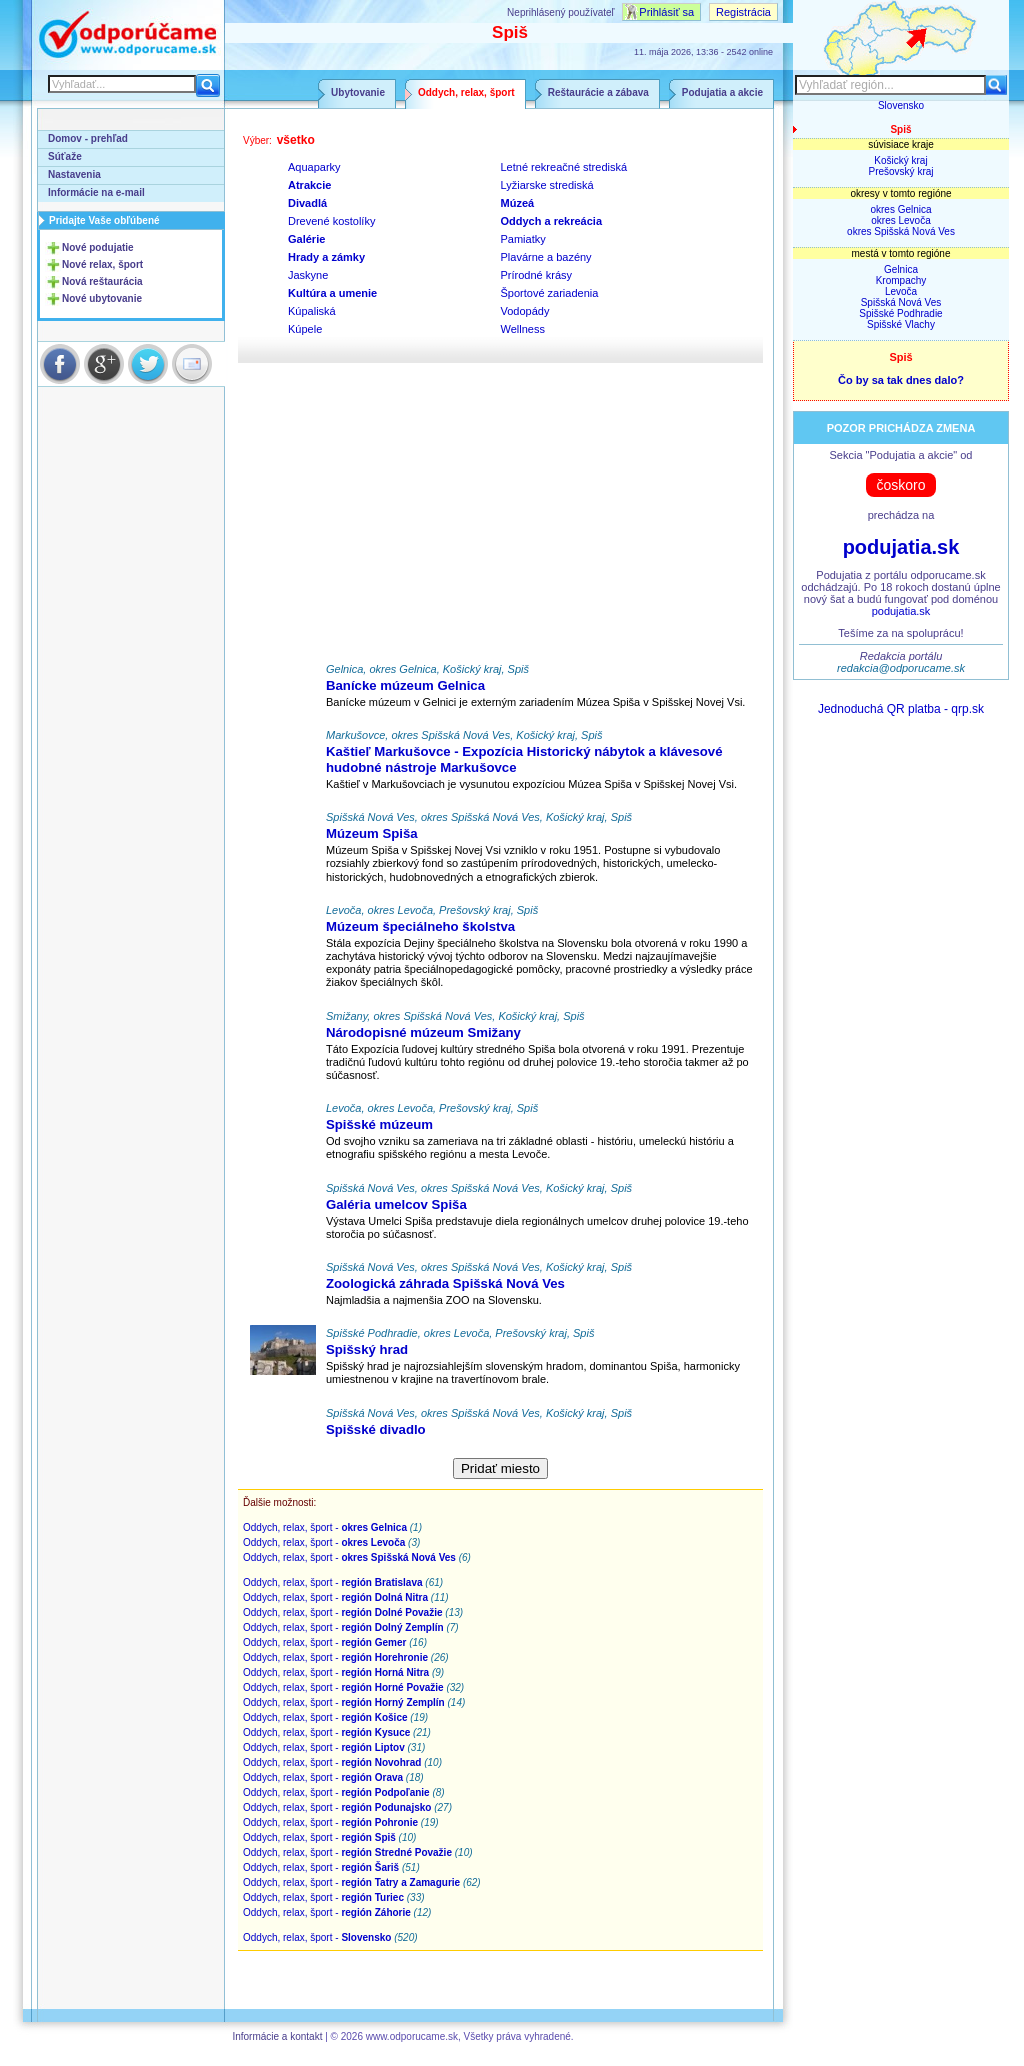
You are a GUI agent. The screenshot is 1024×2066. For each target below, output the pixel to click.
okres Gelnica (900, 209)
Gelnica (901, 269)
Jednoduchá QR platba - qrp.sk (901, 709)
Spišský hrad (367, 1349)
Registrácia (743, 12)
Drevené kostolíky (331, 221)
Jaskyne (308, 275)
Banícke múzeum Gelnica (405, 685)
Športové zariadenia (550, 293)
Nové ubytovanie (102, 298)
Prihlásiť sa (666, 12)
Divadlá (307, 203)
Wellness (523, 329)
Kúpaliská (312, 311)
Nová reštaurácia (102, 281)
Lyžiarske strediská (547, 185)
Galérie (306, 239)
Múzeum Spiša (372, 833)
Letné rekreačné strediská (564, 167)
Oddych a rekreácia (552, 221)
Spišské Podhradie (900, 313)
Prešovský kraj (900, 171)
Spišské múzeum (379, 1124)
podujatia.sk (901, 547)
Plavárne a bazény (546, 257)
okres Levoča (900, 220)
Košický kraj (900, 160)
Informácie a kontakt (277, 2036)
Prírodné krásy (537, 275)
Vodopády (525, 311)
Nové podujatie (98, 247)
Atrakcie (309, 185)
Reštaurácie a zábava (598, 92)
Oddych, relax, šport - (325, 1527)
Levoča (901, 291)
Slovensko (901, 105)
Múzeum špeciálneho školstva (420, 926)
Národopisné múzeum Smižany (423, 1032)
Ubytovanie (358, 92)
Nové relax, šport (102, 264)
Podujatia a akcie (722, 92)
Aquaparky (314, 167)
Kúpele (305, 329)
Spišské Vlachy (901, 324)
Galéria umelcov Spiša (396, 1204)
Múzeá (518, 203)
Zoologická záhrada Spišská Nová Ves (445, 1283)
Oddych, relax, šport (466, 92)
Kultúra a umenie (332, 293)
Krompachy (901, 280)
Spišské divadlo (376, 1429)
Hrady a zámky (326, 257)
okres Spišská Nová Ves (901, 231)
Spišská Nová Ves (901, 302)
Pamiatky (523, 239)
